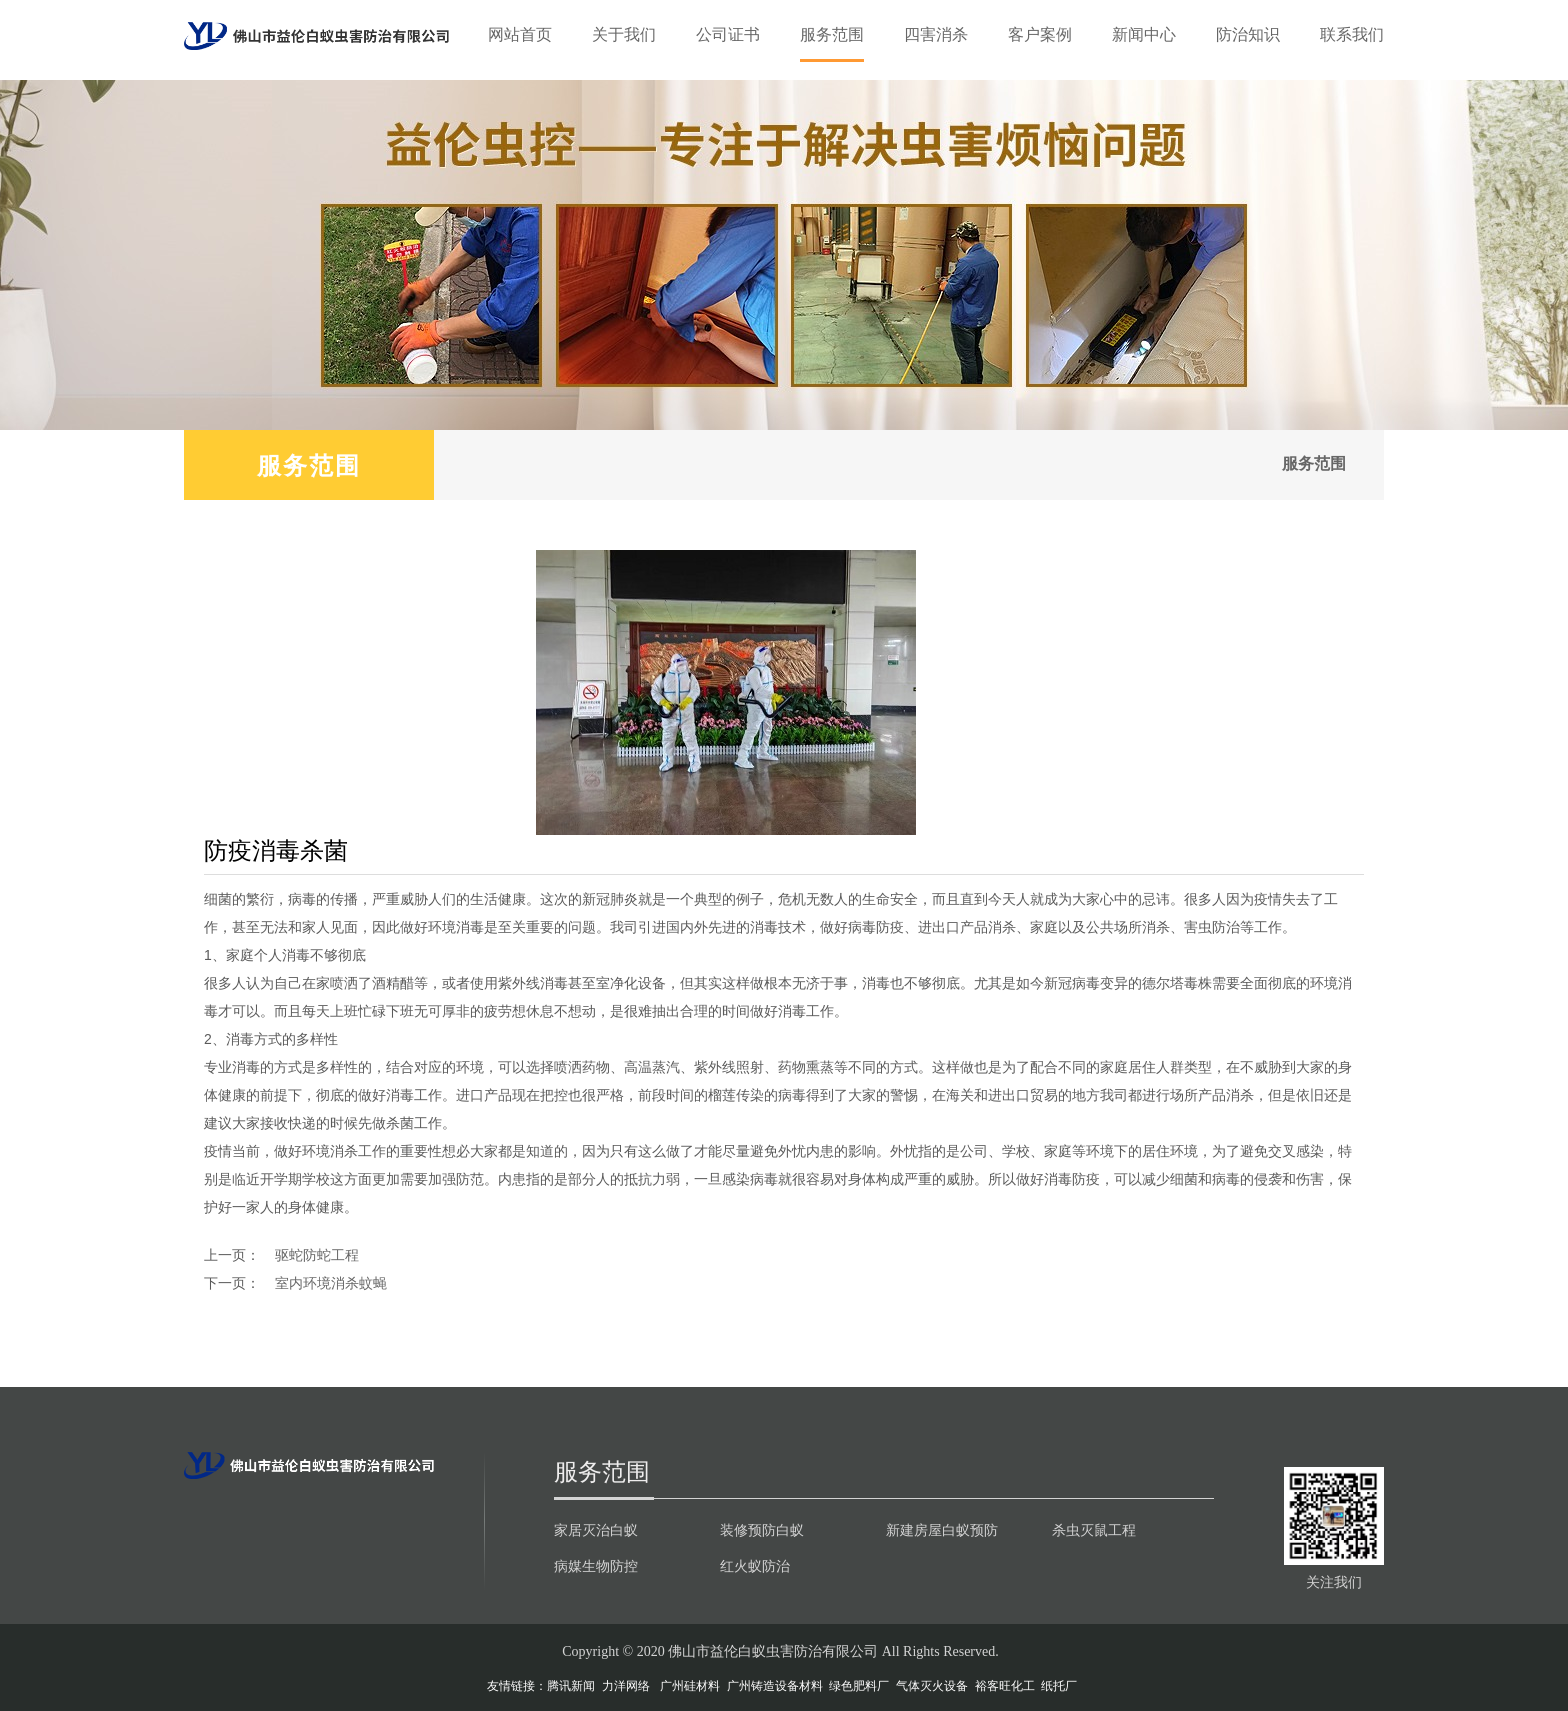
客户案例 (1040, 34)
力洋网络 (626, 1686)
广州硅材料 (690, 1686)
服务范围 (832, 34)
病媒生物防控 (596, 1566)
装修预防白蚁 (762, 1530)
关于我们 (624, 34)
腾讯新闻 (571, 1686)
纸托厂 (1059, 1686)
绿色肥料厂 (859, 1686)
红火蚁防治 (755, 1566)
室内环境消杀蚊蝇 (331, 1283)
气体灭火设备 (932, 1686)
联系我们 (1352, 34)
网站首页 (520, 34)
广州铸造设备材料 (775, 1686)
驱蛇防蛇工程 (317, 1255)
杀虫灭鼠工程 (1094, 1530)
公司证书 (728, 34)
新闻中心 (1144, 34)
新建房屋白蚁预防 (942, 1530)
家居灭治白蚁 (596, 1530)
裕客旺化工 (1005, 1686)
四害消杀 (936, 34)
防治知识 (1248, 34)
